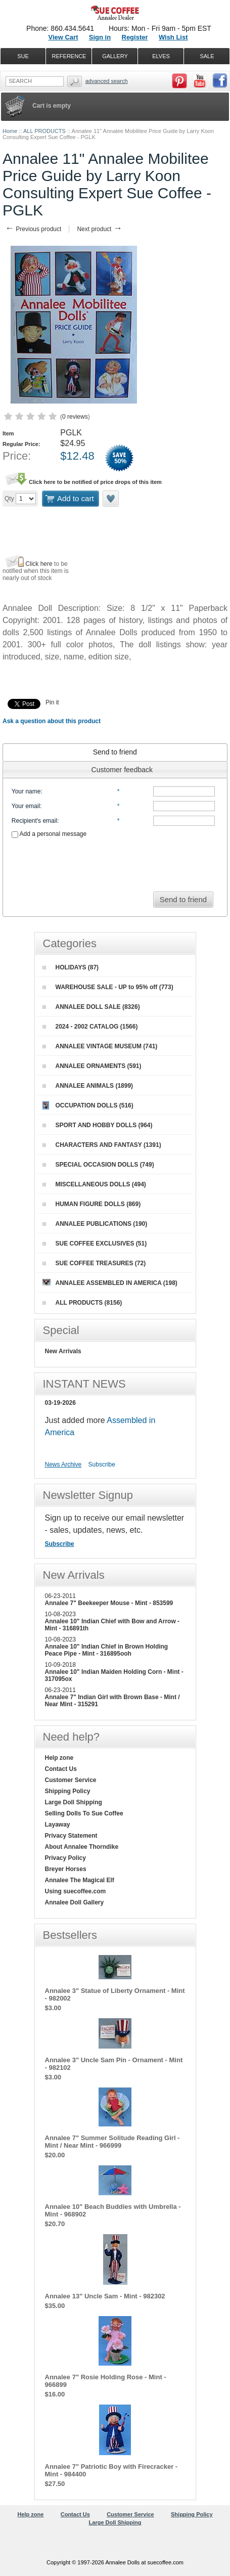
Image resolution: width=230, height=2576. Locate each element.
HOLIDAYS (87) (70, 967)
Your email (26, 806)
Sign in (100, 37)
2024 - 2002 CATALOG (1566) (90, 1026)
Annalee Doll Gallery (74, 1902)
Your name (26, 791)
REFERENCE (69, 56)
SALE (207, 56)
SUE (23, 56)
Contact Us (61, 1768)
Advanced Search (106, 81)
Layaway (57, 1824)
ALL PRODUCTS (44, 131)
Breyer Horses (65, 1869)
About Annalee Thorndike (82, 1846)
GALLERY (115, 56)
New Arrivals (63, 1351)
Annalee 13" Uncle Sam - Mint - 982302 (105, 2296)
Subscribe (101, 1464)
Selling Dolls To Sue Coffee (84, 1813)
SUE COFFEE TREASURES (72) (94, 1263)
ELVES (161, 56)
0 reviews (75, 416)
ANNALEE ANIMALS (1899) (87, 1085)
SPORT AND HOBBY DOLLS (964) (97, 1125)
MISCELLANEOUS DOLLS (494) (94, 1184)
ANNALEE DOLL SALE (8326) (91, 1006)
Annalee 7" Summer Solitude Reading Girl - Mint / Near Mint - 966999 (112, 2141)
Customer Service (71, 1780)
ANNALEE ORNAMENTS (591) (92, 1066)
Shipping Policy (67, 1791)
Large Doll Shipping (73, 1802)
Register (135, 37)
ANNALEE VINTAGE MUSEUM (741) (100, 1046)
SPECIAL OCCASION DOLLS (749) (98, 1164)
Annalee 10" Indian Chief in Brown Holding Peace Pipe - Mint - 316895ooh (106, 1650)
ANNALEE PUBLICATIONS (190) (95, 1223)
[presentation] (115, 861)
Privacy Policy (65, 1857)
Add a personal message (49, 833)
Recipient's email (34, 820)
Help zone (59, 1757)
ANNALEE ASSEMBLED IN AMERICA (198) (109, 1282)
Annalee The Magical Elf (79, 1880)
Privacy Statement (71, 1835)
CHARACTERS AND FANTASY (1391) (101, 1144)
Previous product (33, 229)
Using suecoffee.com (75, 1891)
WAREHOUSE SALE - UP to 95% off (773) (107, 987)
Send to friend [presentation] (115, 752)
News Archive (63, 1464)
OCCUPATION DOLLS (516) (87, 1105)
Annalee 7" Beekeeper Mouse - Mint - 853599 (109, 1603)
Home (10, 131)
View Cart (63, 37)
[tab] (115, 752)
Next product (99, 229)
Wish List (173, 37)
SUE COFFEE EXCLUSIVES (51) (94, 1243)
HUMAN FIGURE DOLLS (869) (91, 1204)
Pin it (52, 702)
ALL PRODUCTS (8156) (82, 1302)
